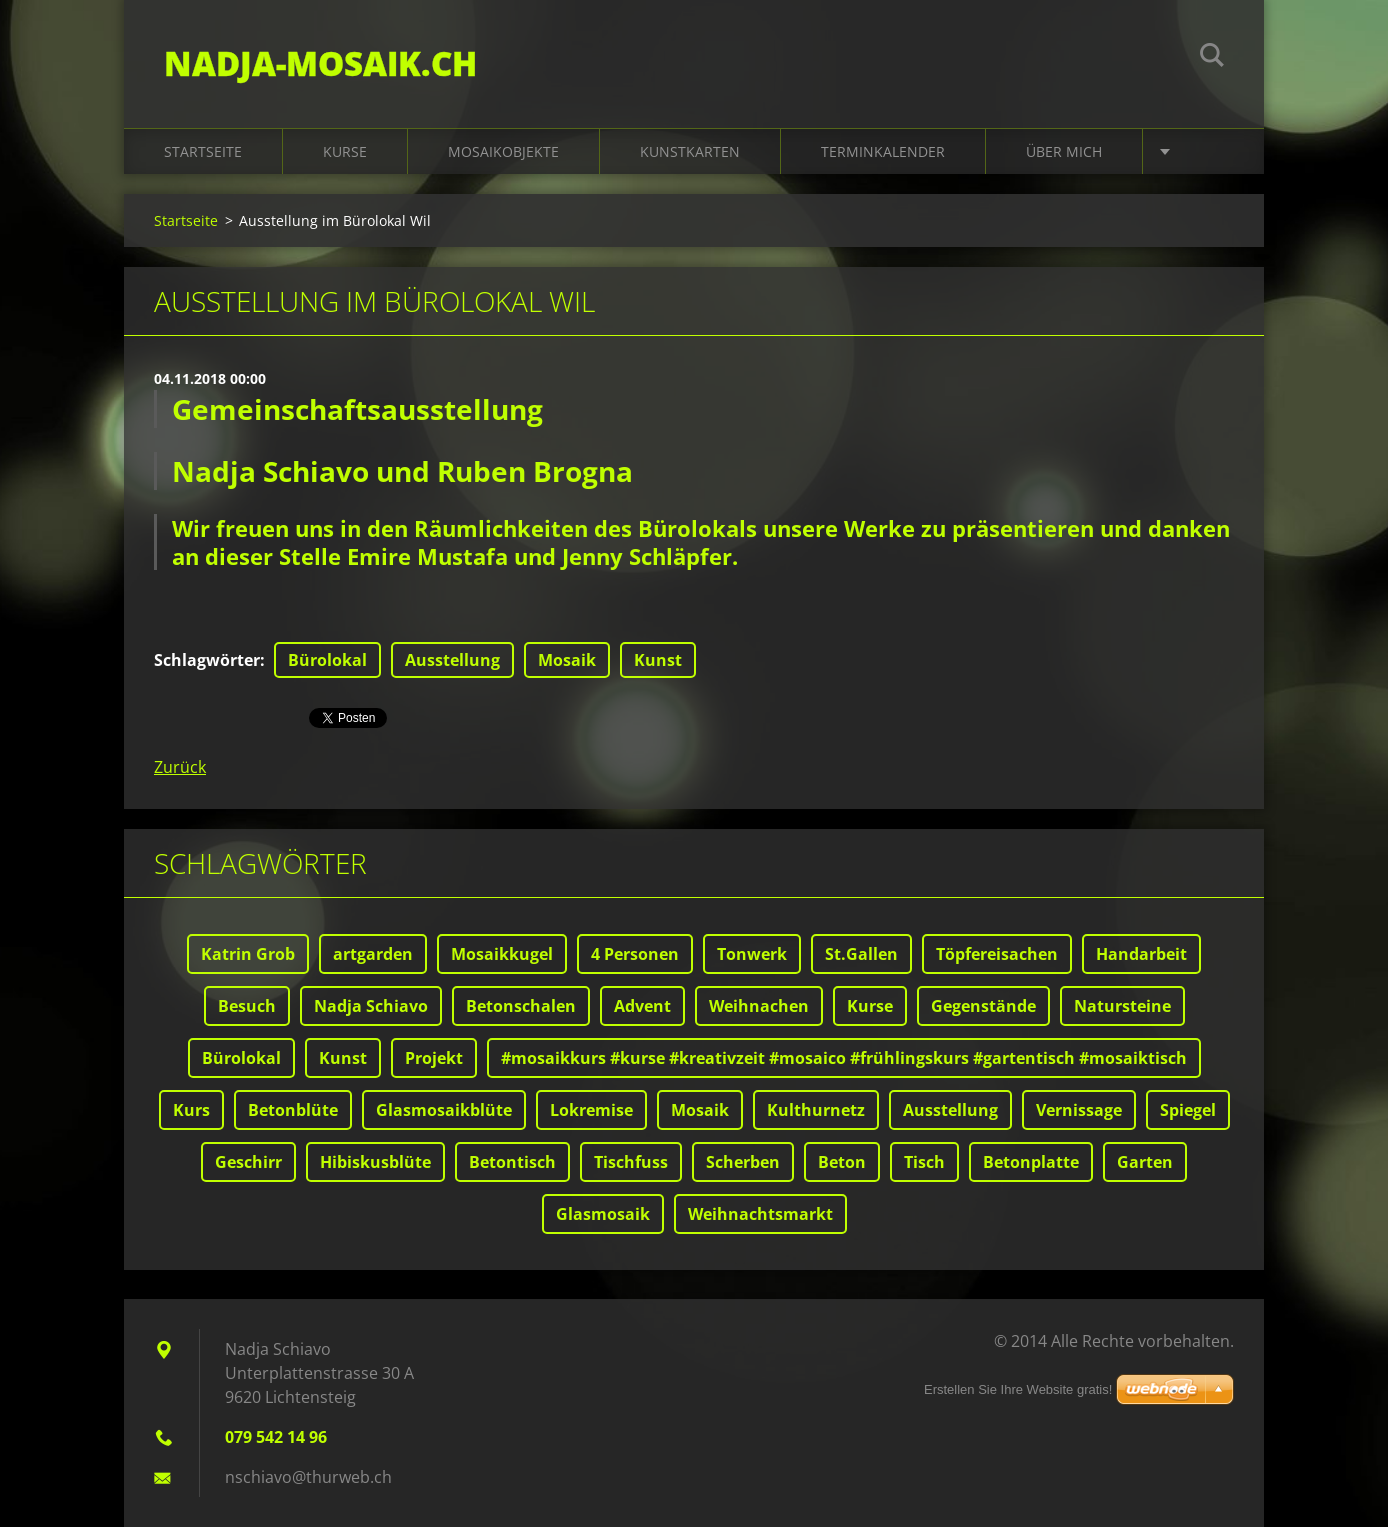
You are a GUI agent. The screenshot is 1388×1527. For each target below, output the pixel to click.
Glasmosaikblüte (444, 1110)
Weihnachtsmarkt (760, 1214)
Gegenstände (983, 1006)
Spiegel (1188, 1110)
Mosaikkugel (502, 954)
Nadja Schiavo (371, 1006)
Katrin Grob (248, 954)
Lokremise (591, 1110)
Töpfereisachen (997, 954)
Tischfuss (631, 1162)
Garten (1145, 1162)
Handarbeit (1141, 954)
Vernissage (1079, 1110)
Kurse (345, 151)
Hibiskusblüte (375, 1162)
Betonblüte (293, 1110)
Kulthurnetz (816, 1110)
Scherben (743, 1162)
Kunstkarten (690, 151)
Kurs (191, 1110)
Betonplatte (1031, 1162)
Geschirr (248, 1162)
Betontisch (512, 1162)
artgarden (373, 954)
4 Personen (635, 954)
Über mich (1064, 151)
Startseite (203, 151)
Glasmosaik (603, 1214)
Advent (642, 1006)
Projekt (434, 1058)
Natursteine (1122, 1006)
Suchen (1212, 58)
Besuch (247, 1006)
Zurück (180, 767)
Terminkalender (883, 151)
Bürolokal (327, 660)
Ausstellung (452, 660)
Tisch (924, 1162)
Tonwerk (752, 954)
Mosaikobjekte (503, 151)
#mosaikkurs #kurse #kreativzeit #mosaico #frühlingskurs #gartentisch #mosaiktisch (844, 1058)
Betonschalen (521, 1006)
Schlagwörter (207, 660)
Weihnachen (759, 1006)
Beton (842, 1162)
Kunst (658, 660)
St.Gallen (861, 954)
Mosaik (567, 660)
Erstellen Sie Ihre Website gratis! (1018, 1389)
